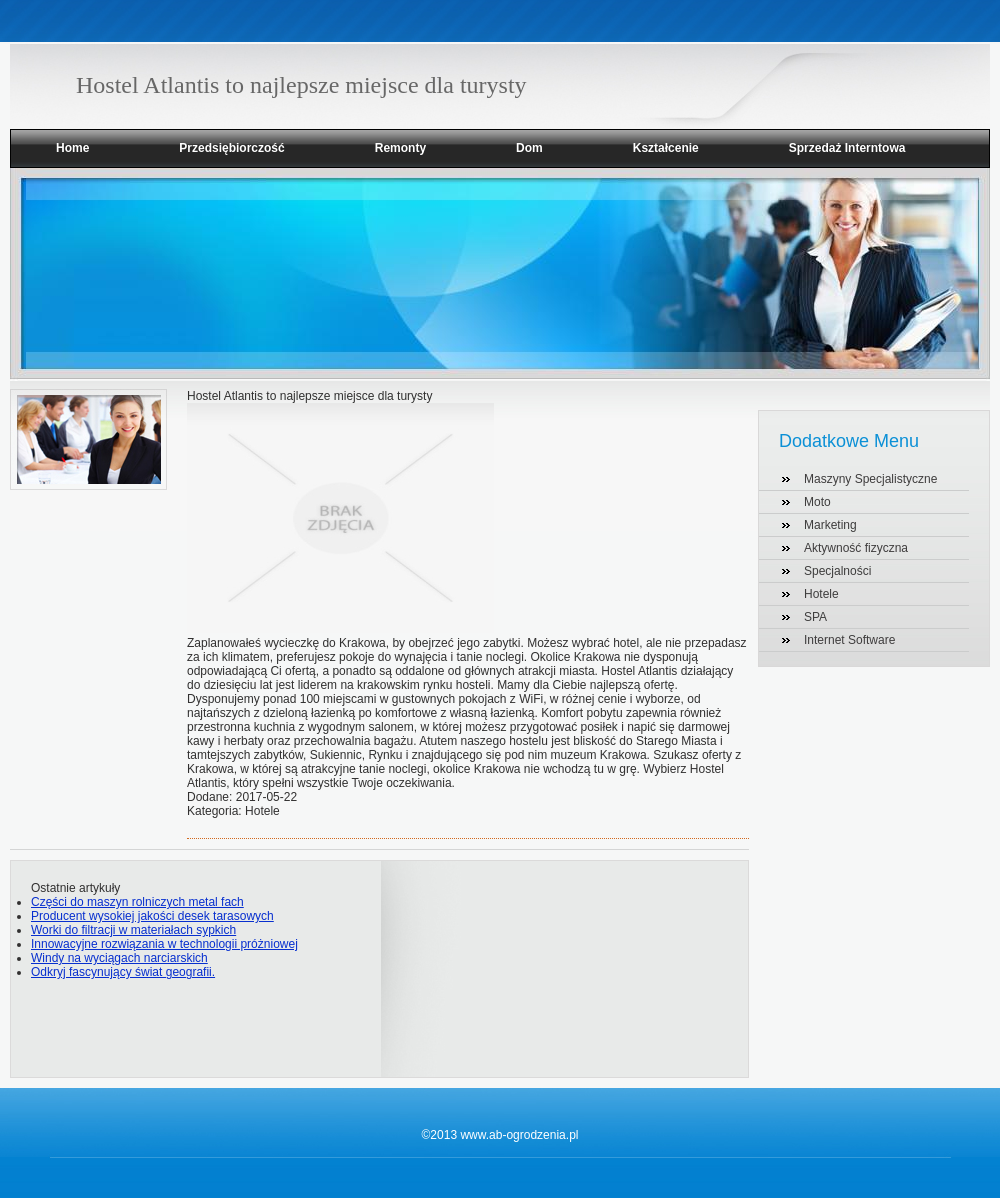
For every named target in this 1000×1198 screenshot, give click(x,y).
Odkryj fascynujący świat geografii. (123, 972)
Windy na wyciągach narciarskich (119, 958)
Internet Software (849, 640)
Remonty (400, 148)
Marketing (830, 525)
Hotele (821, 594)
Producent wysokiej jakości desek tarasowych (152, 916)
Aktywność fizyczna (856, 548)
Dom (529, 148)
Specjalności (837, 571)
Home (72, 148)
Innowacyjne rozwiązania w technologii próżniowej (164, 944)
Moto (817, 502)
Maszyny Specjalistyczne (870, 479)
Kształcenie (666, 148)
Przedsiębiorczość (231, 148)
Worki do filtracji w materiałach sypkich (133, 930)
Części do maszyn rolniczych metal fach (137, 902)
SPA (815, 617)
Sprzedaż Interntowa (847, 148)
